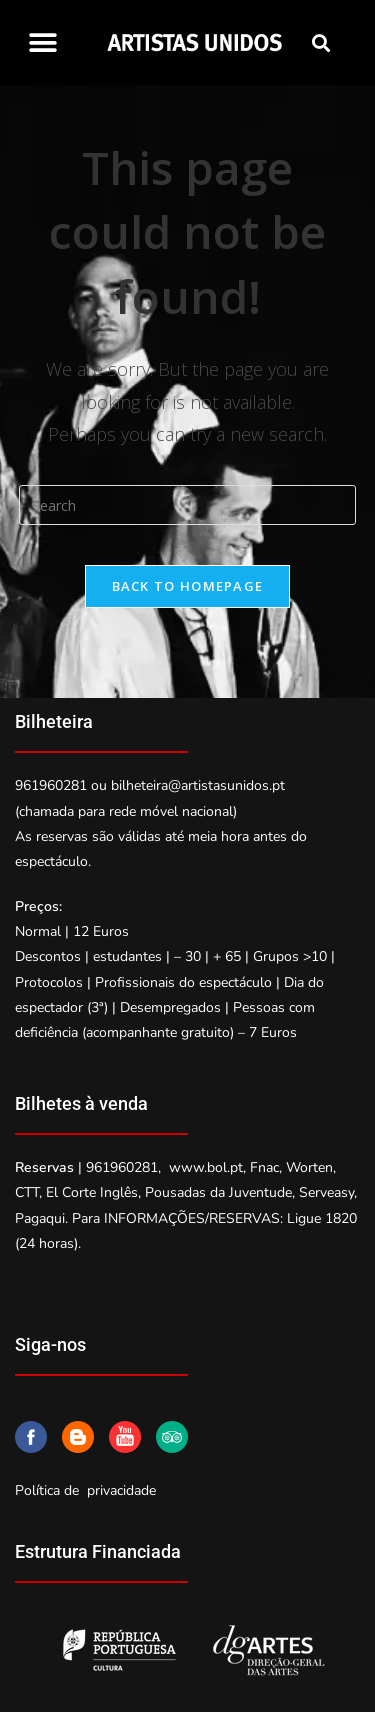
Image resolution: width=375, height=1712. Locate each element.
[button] (42, 42)
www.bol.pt (206, 1167)
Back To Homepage (188, 586)
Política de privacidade (85, 1490)
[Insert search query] (188, 505)
